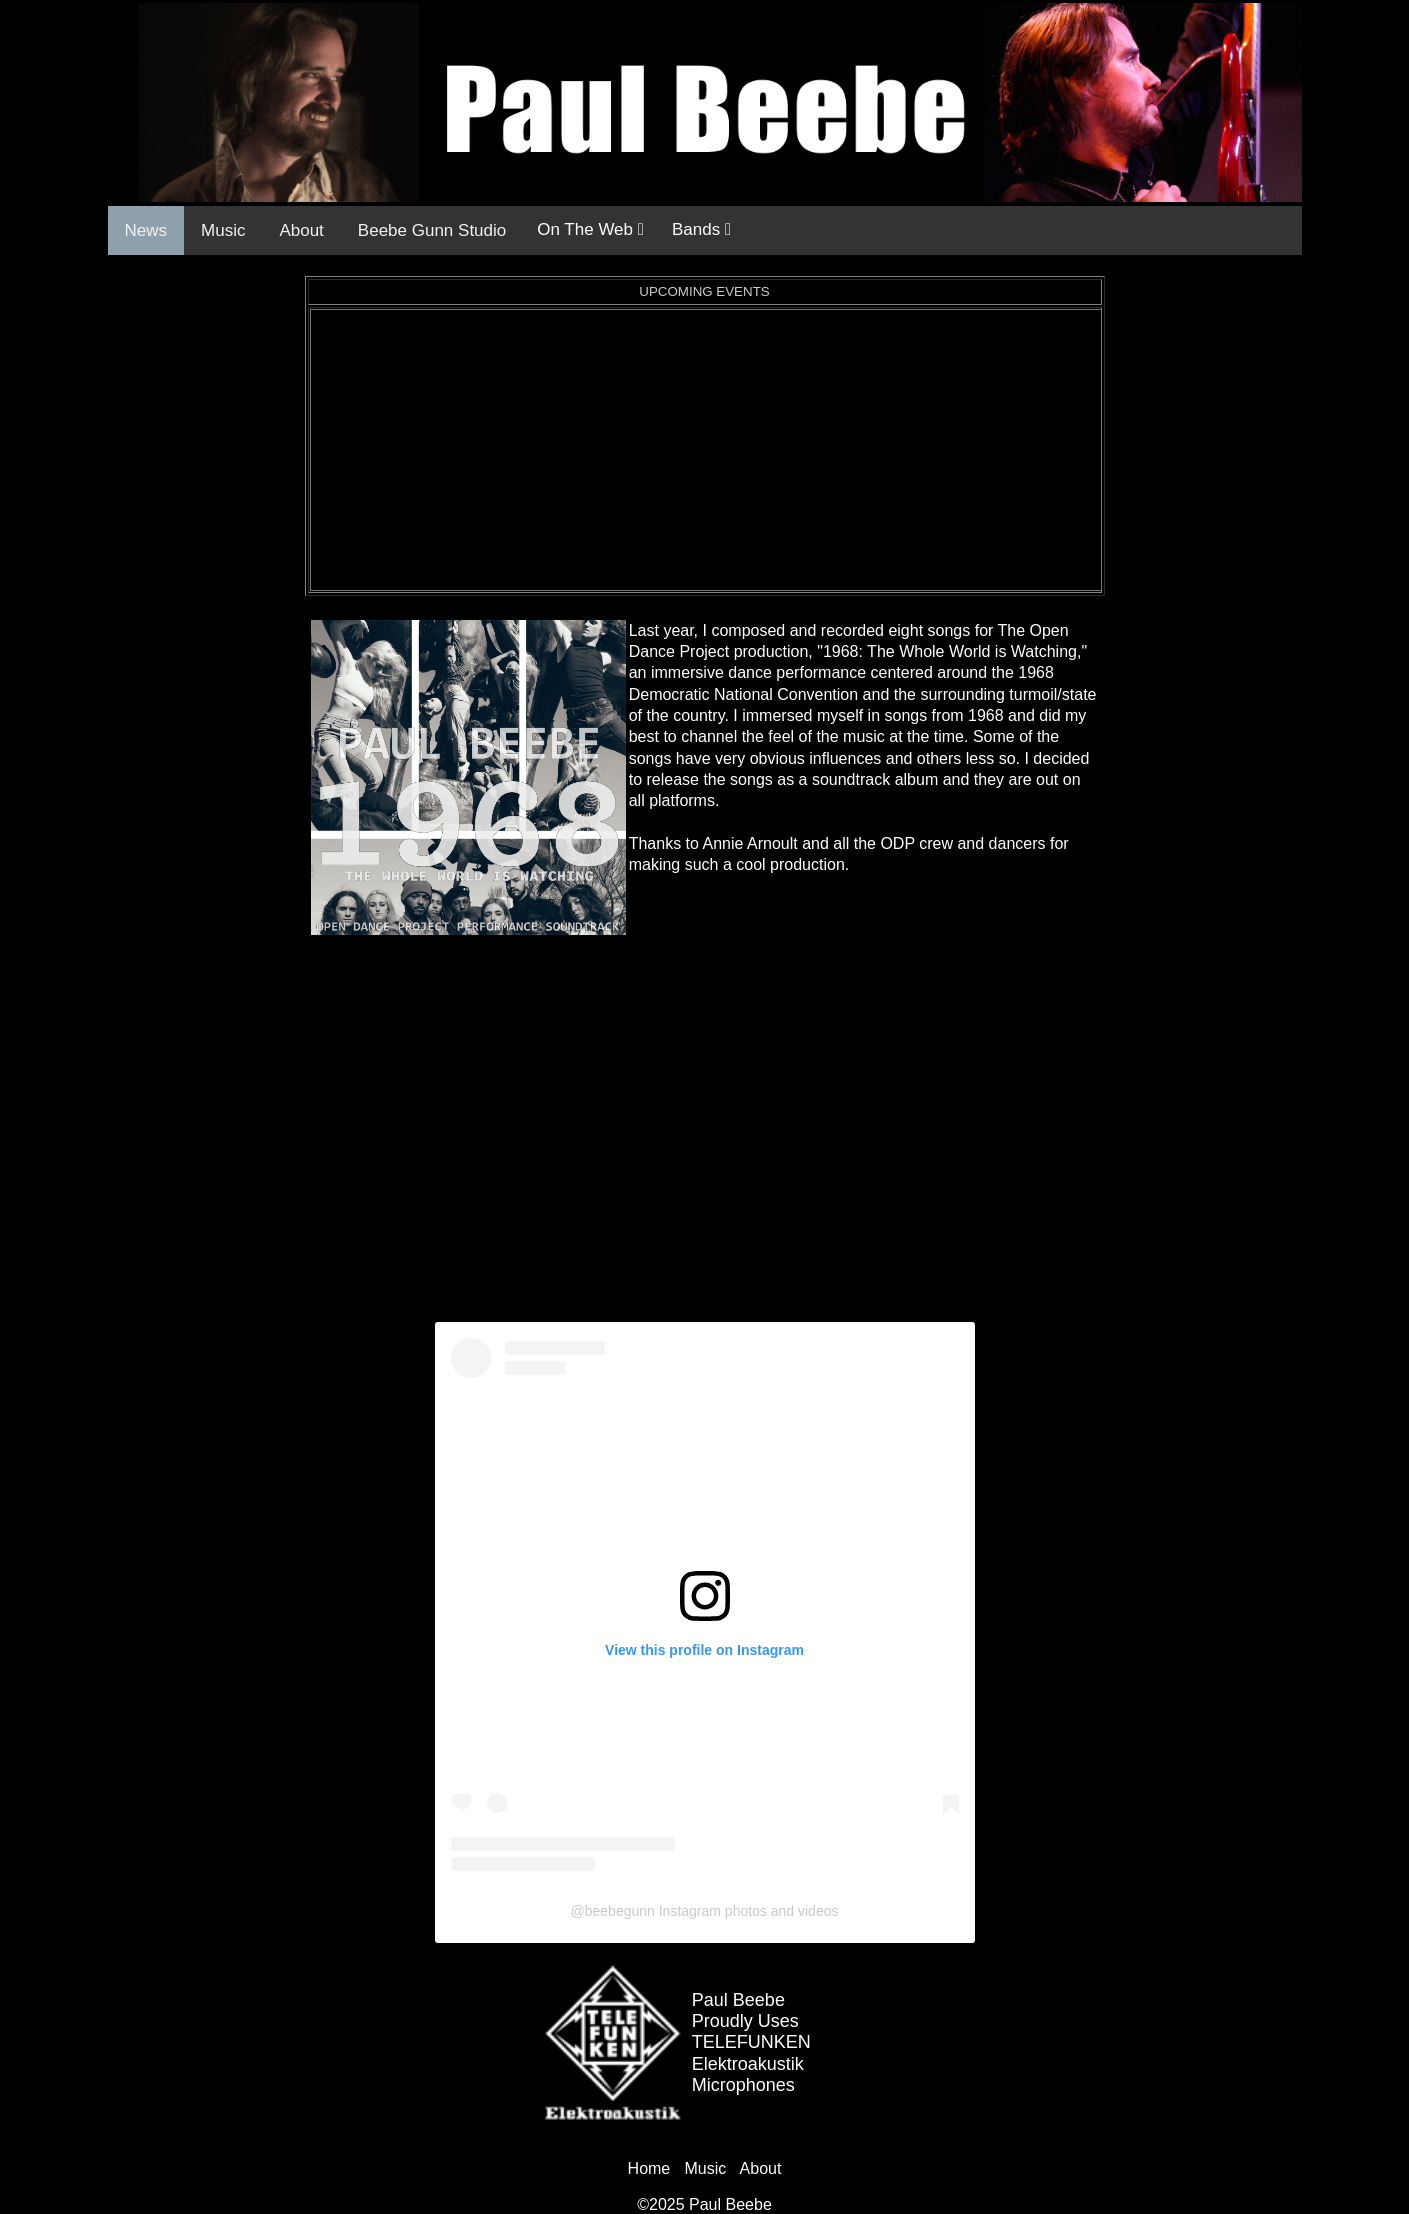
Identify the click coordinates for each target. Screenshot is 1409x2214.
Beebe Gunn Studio (432, 230)
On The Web (590, 229)
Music (223, 230)
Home (649, 2168)
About (301, 230)
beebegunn (620, 1911)
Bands (701, 229)
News (146, 230)
